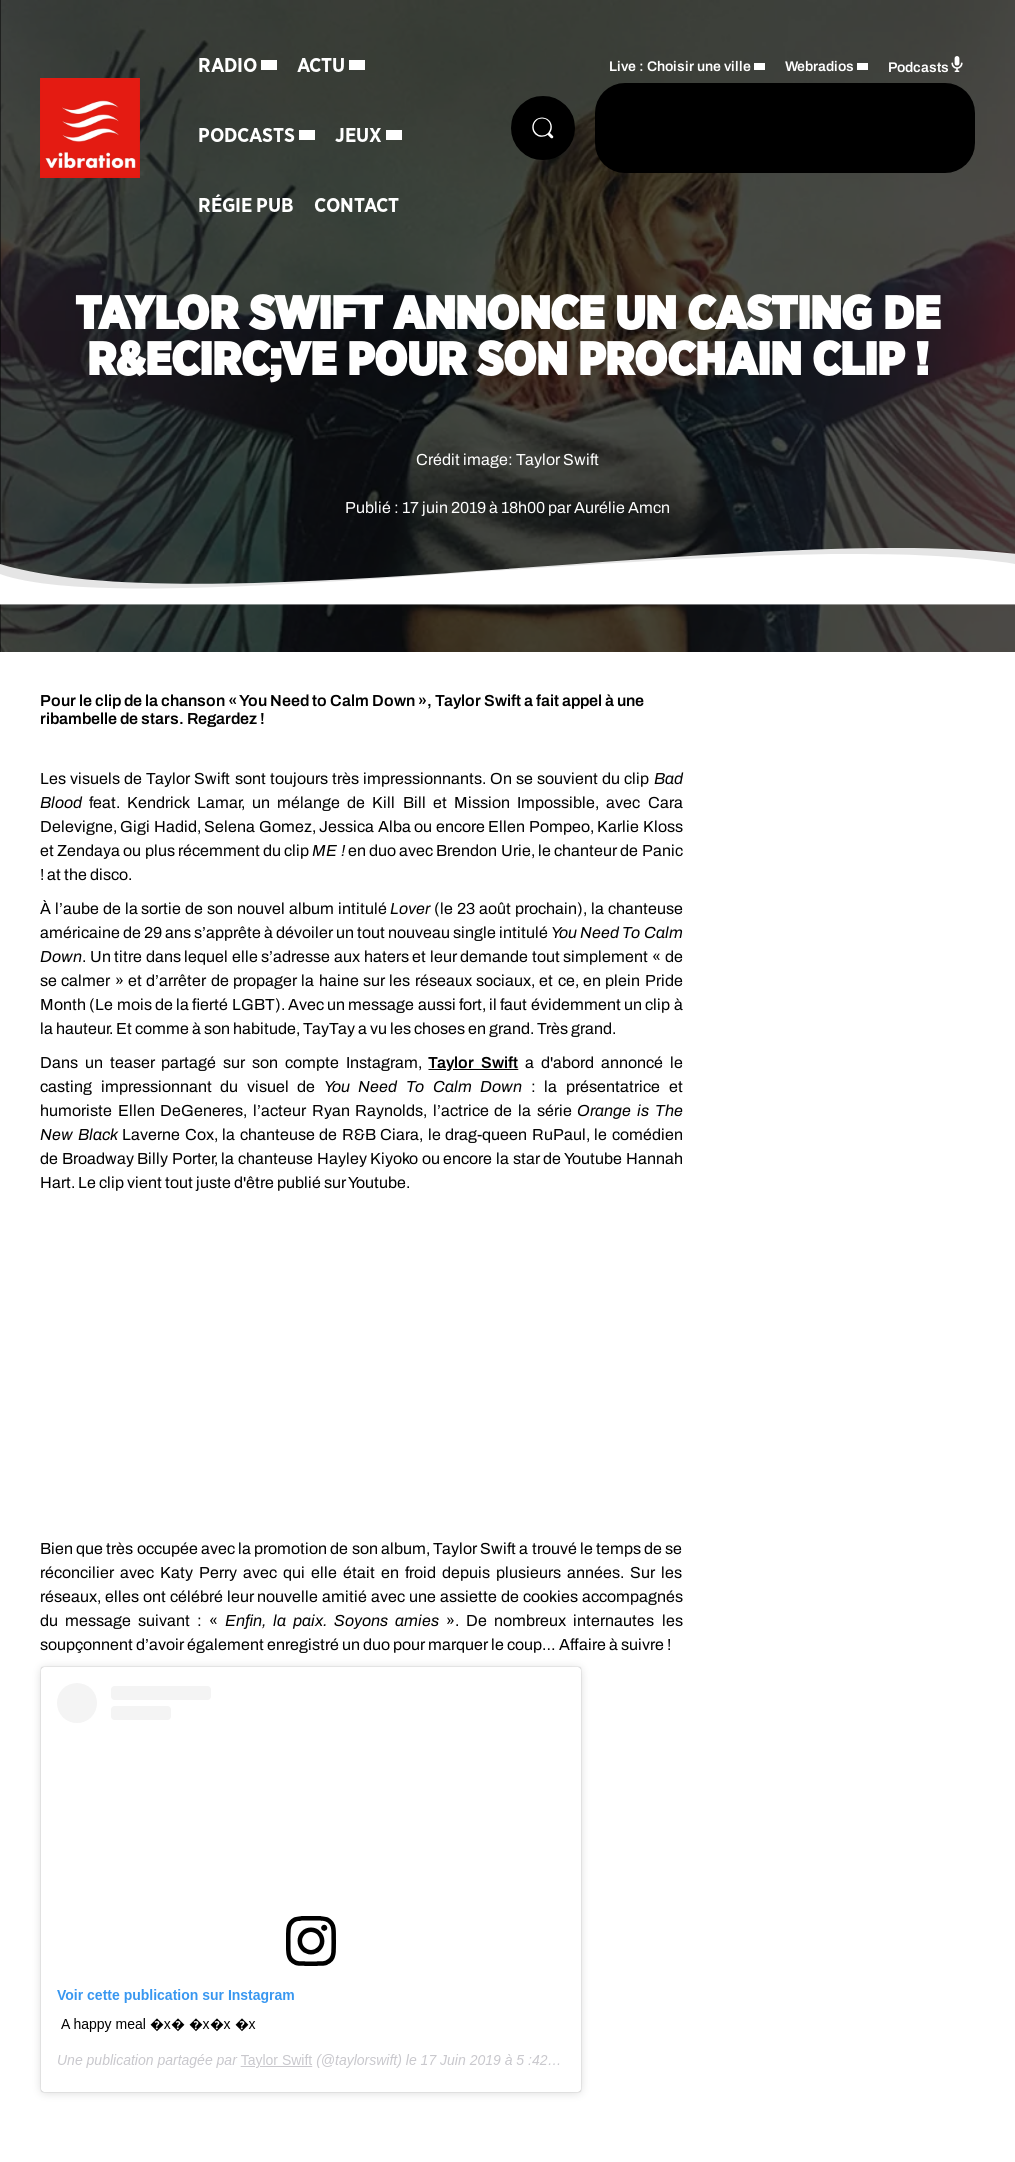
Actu (321, 66)
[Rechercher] (543, 128)
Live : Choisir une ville (680, 66)
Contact (356, 206)
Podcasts (246, 136)
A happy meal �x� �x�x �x (158, 2024)
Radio (227, 66)
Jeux (358, 136)
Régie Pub (246, 206)
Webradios (819, 66)
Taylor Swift (473, 1062)
